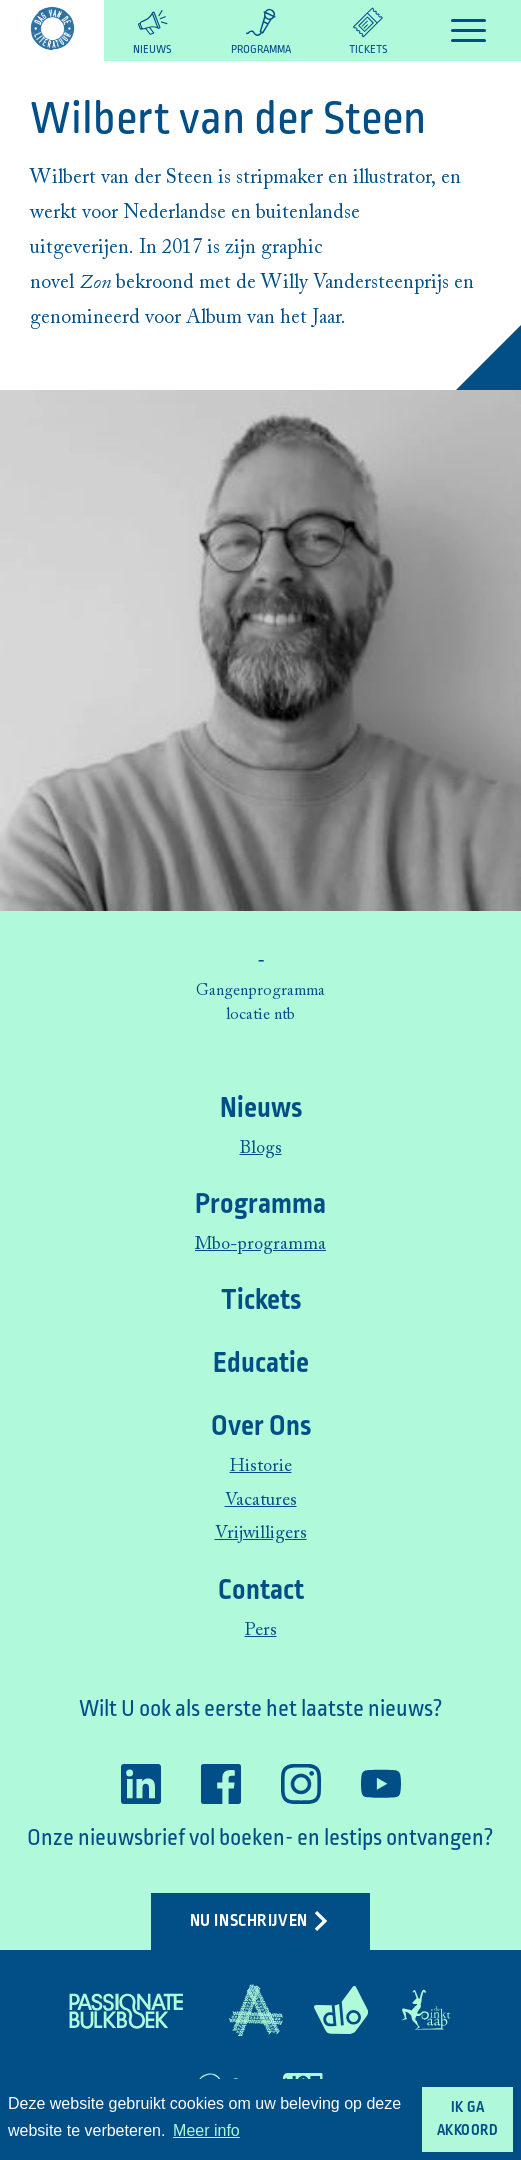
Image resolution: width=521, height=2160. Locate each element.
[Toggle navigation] (469, 30)
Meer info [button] (206, 2130)
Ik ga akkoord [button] (467, 2119)
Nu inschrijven (260, 1921)
